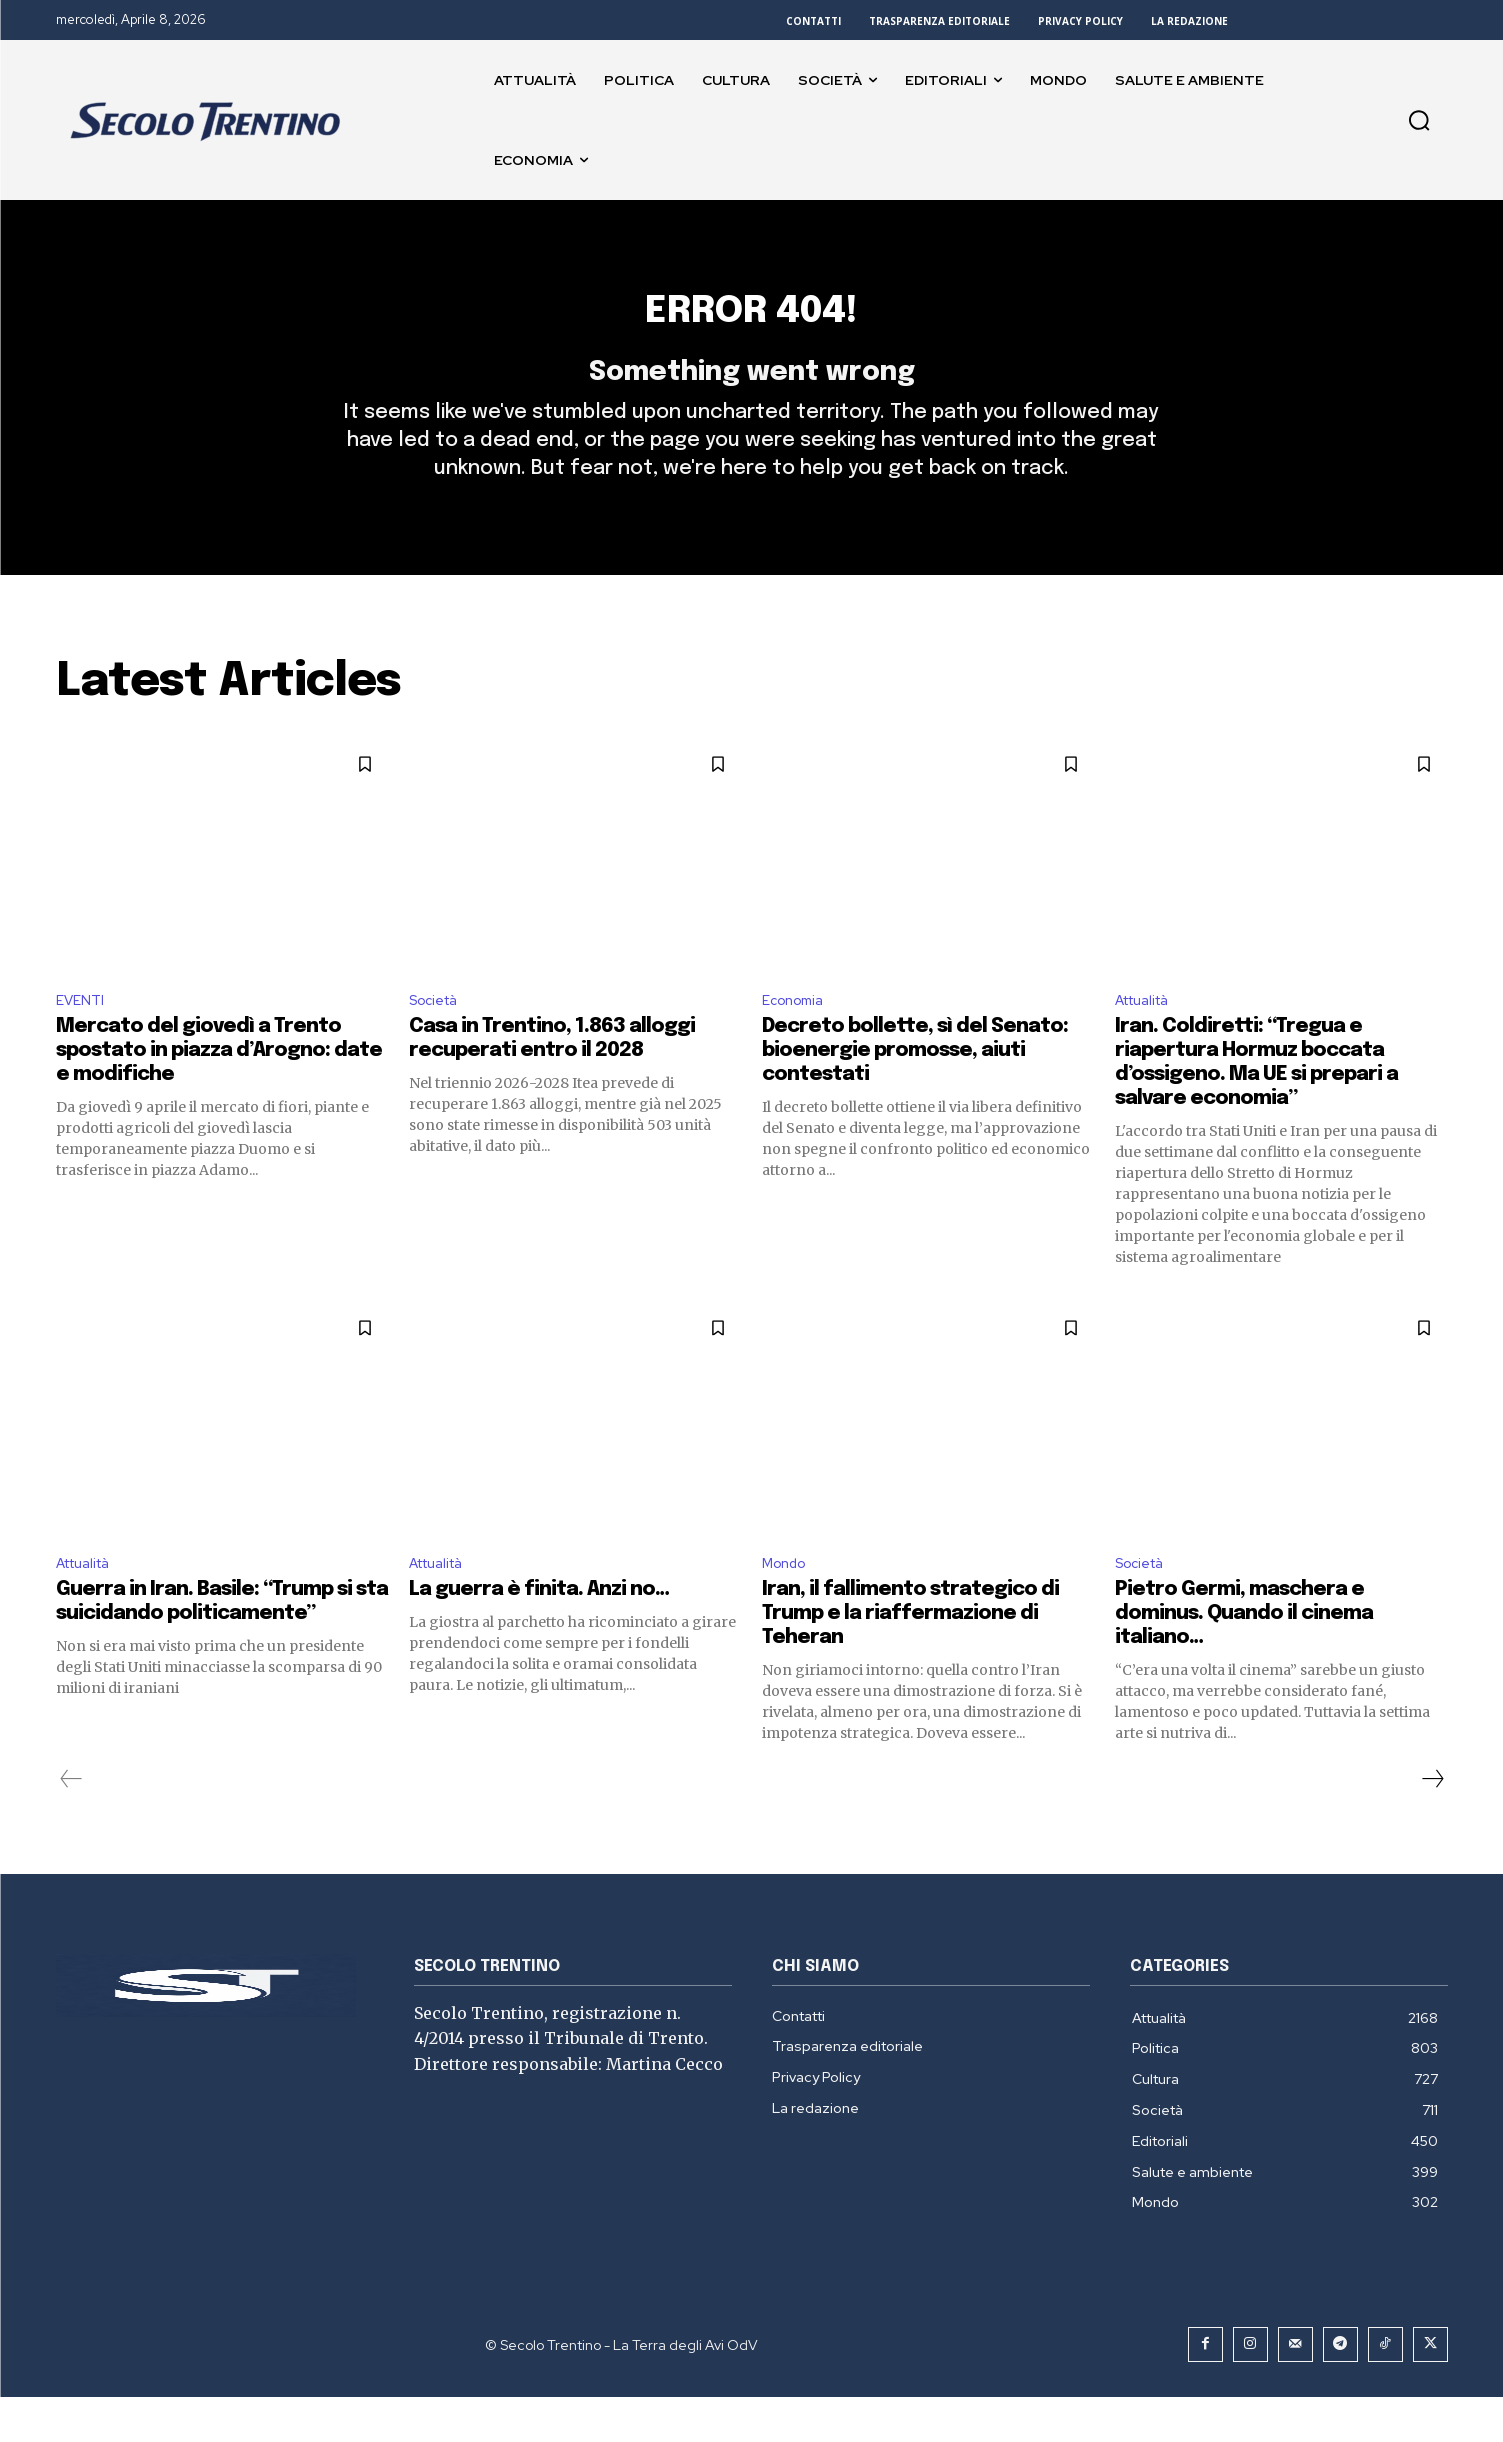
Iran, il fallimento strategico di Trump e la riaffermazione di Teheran (910, 1657)
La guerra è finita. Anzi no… (539, 1633)
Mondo (788, 1605)
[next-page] (1432, 1823)
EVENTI (83, 1037)
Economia (797, 1037)
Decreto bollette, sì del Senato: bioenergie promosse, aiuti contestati (915, 1090)
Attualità (1148, 1037)
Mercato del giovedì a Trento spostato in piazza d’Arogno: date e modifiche (219, 1090)
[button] (1419, 120)
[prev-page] (71, 1823)
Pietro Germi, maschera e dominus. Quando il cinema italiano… (1244, 1657)
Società (438, 1037)
